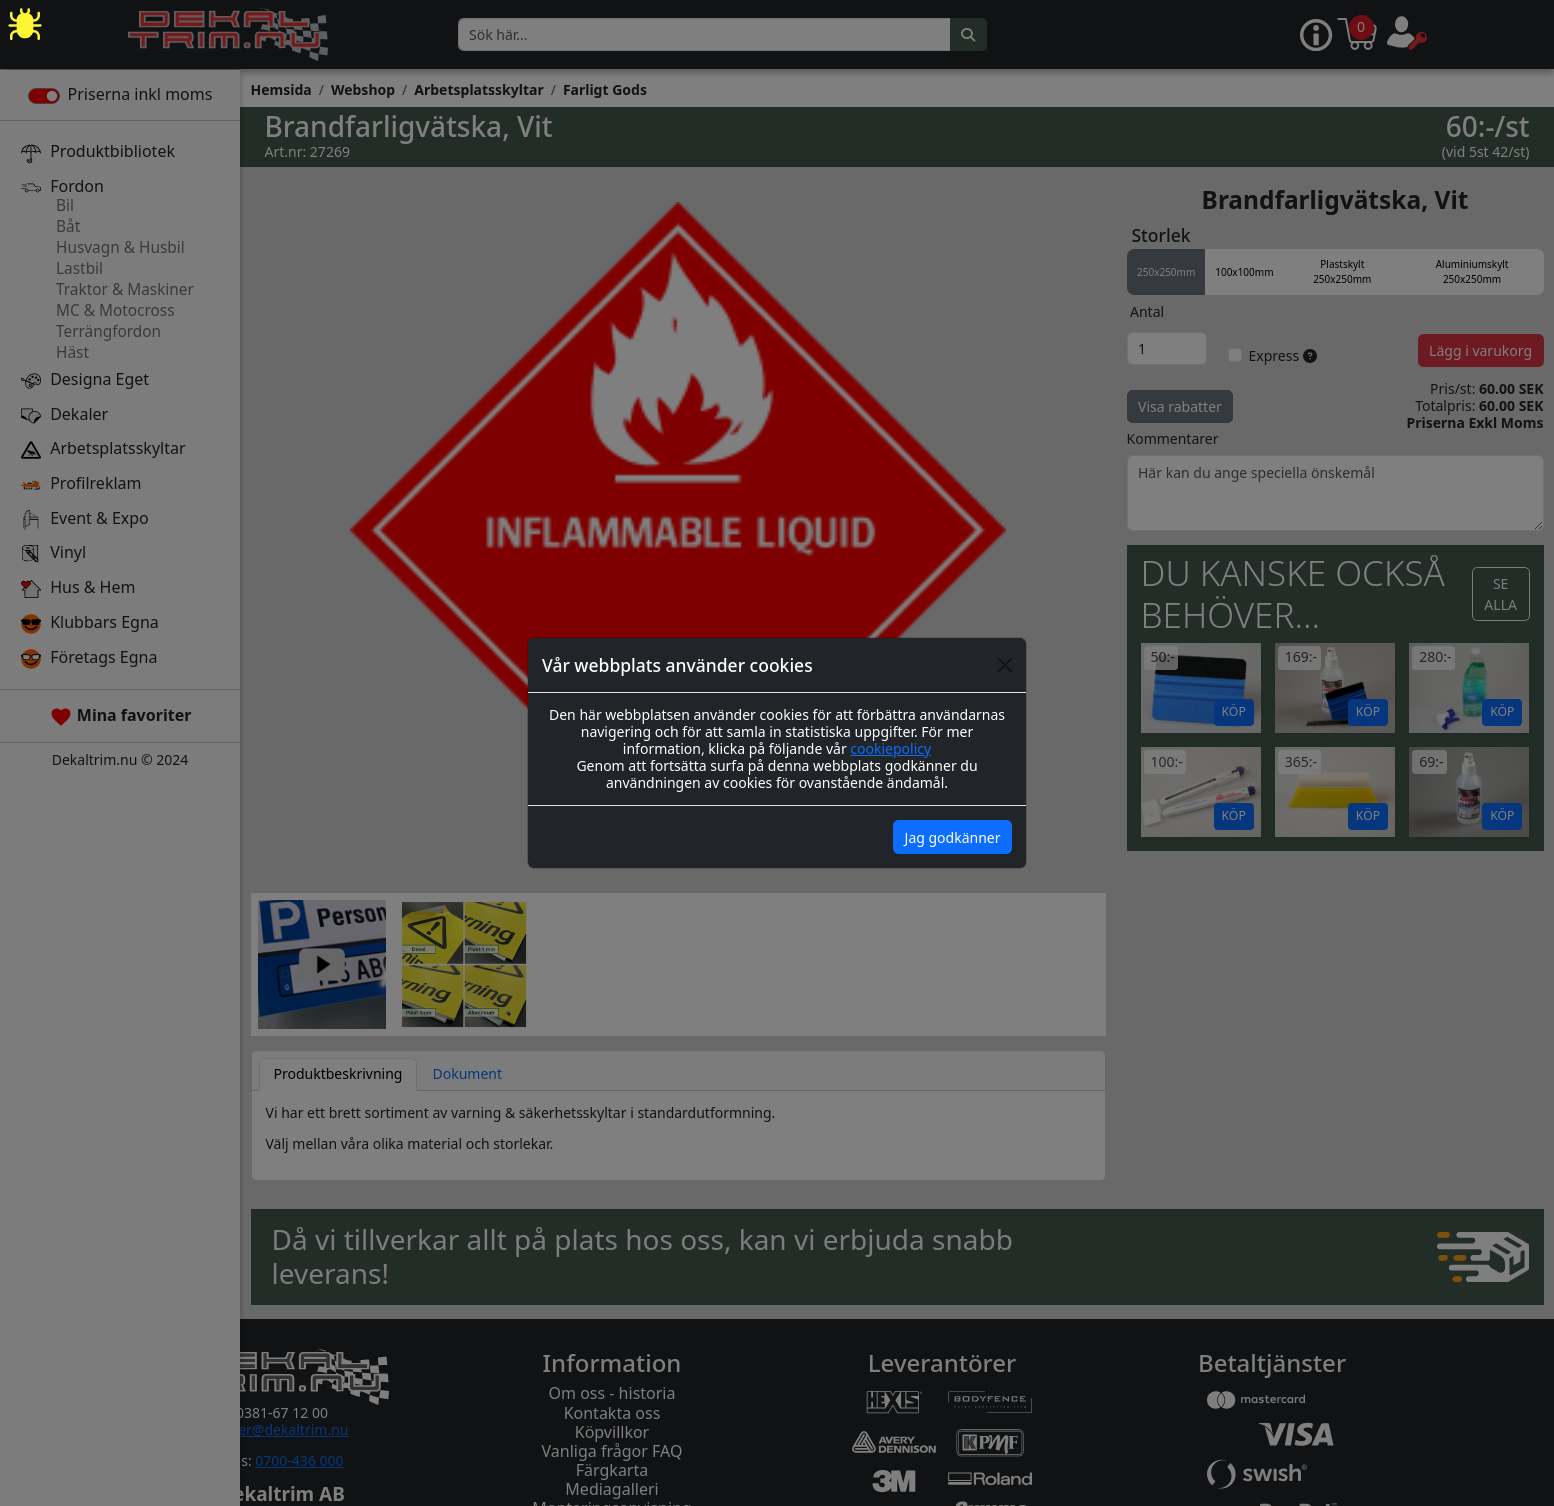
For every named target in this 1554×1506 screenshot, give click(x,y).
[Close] (1005, 665)
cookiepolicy (890, 748)
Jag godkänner (953, 837)
